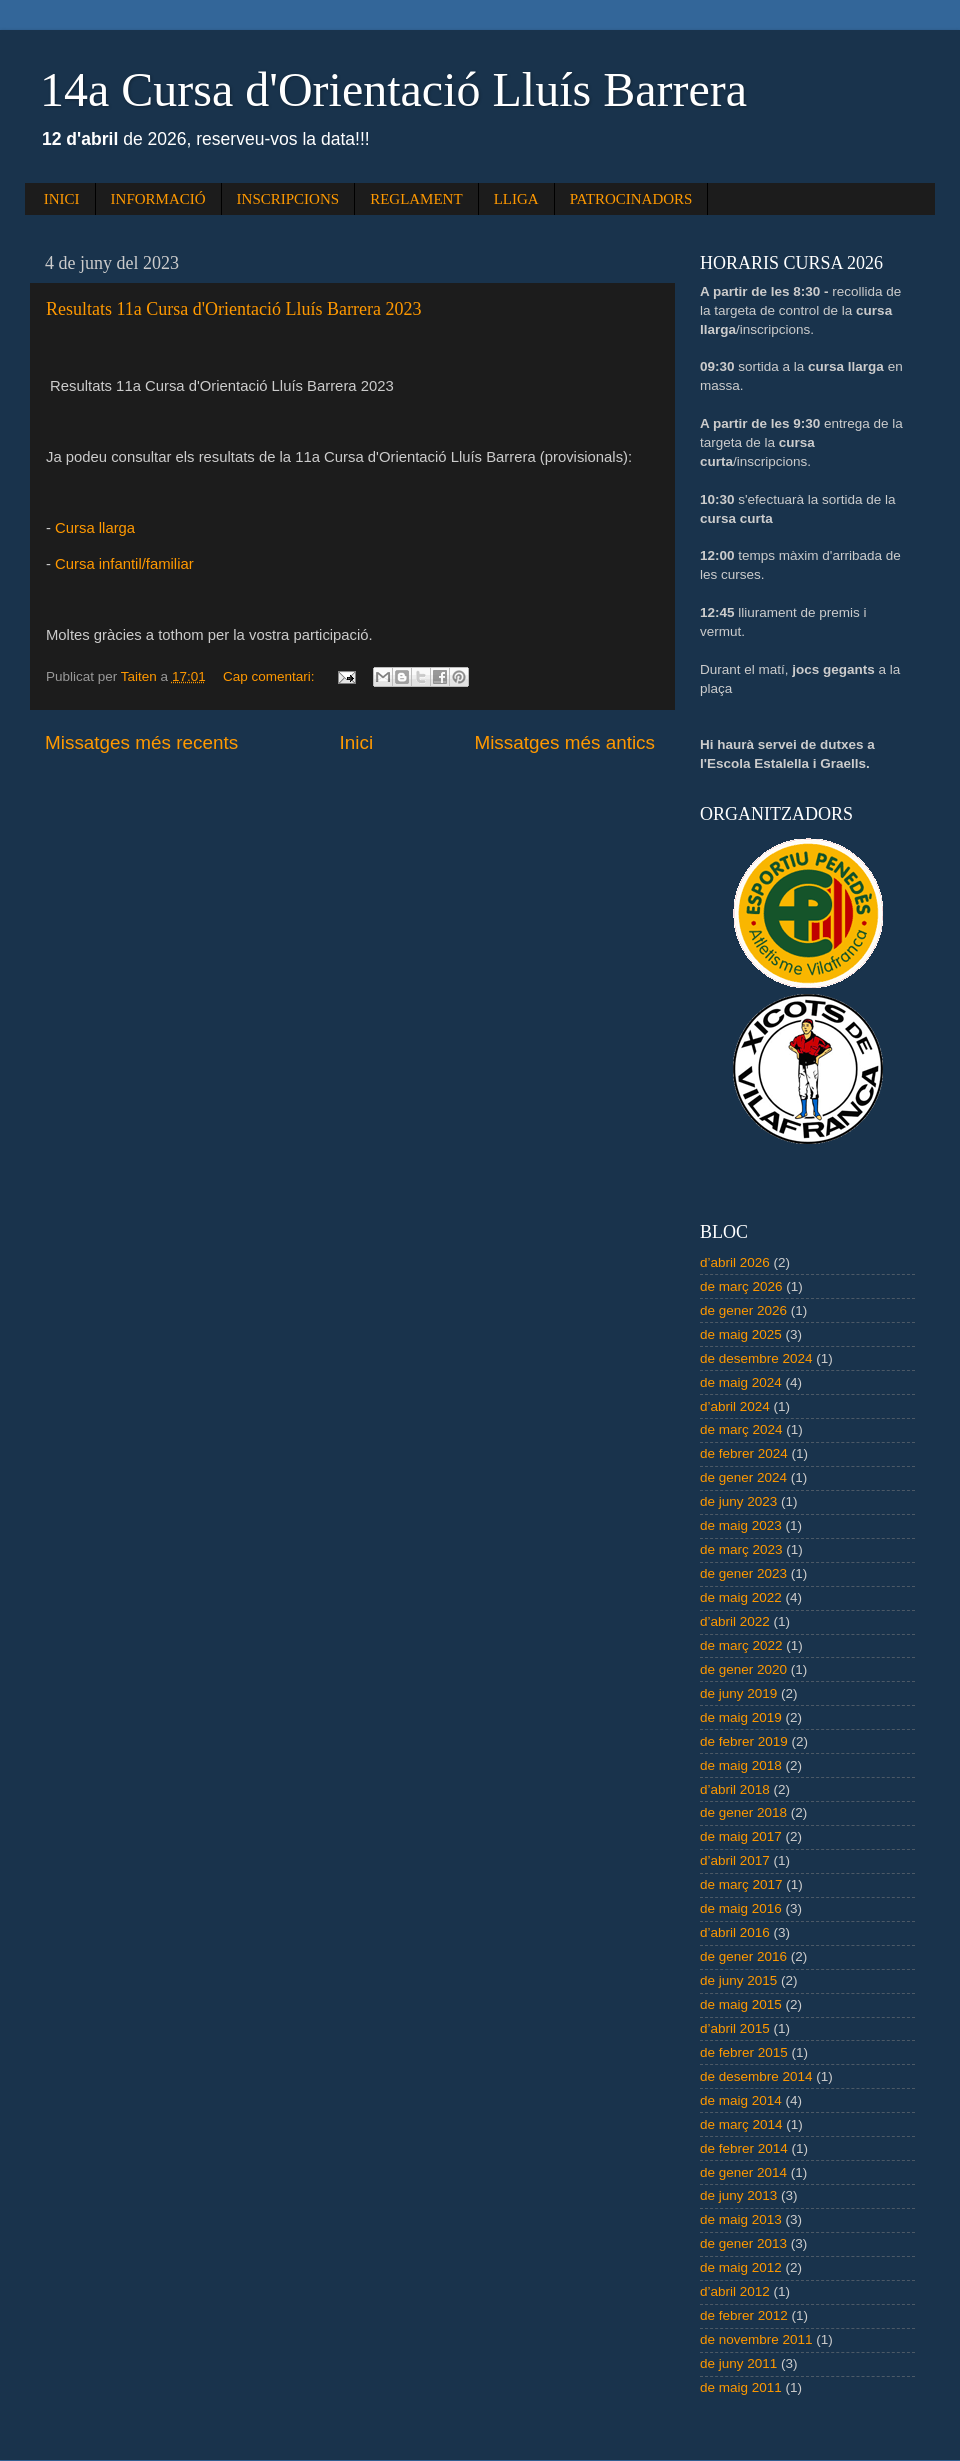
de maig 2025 (741, 1334)
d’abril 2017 (735, 1860)
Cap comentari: (270, 676)
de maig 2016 (741, 1908)
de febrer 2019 (744, 1741)
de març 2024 (741, 1429)
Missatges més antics (564, 742)
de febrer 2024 (744, 1453)
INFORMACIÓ (158, 199)
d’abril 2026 (735, 1262)
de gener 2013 (743, 2243)
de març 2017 (741, 1884)
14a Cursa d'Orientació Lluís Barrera (393, 89)
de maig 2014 (741, 2100)
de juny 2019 (738, 1693)
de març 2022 (741, 1645)
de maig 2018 (741, 1765)
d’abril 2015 (735, 2028)
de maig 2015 (741, 2004)
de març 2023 (741, 1549)
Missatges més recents (141, 742)
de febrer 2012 (744, 2315)
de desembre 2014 (756, 2076)
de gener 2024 (743, 1477)
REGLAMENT (416, 199)
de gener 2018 (743, 1812)
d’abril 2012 (735, 2291)
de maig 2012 (741, 2267)
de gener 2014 (743, 2172)
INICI (62, 199)
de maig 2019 (741, 1717)
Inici (357, 742)
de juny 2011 (738, 2363)
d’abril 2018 (735, 1789)
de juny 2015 (738, 1980)
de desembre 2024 (756, 1358)
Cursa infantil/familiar (124, 564)
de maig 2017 (741, 1836)
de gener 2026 (743, 1310)
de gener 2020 (743, 1669)
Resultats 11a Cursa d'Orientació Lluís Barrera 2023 (233, 309)
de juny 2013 (738, 2195)
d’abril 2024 (735, 1406)
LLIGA (516, 199)
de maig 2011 (741, 2387)
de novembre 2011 (756, 2339)
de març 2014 (741, 2124)
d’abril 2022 (735, 1621)
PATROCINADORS (631, 199)
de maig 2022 (741, 1597)
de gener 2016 (743, 1956)
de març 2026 (741, 1286)
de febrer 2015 (744, 2052)
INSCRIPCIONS (288, 199)
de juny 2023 (738, 1501)
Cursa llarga (95, 528)
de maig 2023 (741, 1525)
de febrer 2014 (744, 2148)
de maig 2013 (741, 2219)
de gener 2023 (743, 1573)
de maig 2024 (741, 1382)
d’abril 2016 (735, 1932)
